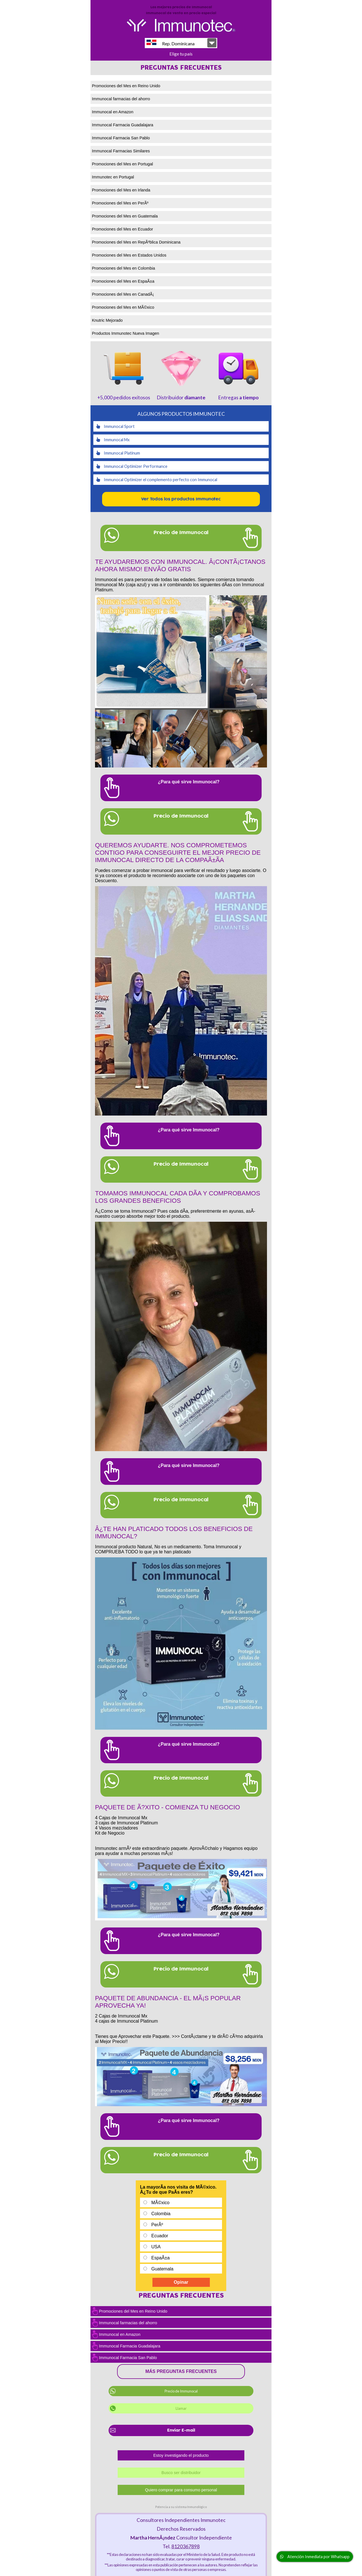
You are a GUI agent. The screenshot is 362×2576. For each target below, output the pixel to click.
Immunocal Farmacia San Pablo (121, 138)
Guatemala (162, 2268)
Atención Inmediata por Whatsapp (315, 2556)
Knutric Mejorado (107, 320)
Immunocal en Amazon (112, 112)
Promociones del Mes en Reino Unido (126, 86)
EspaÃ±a (160, 2257)
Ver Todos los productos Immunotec (181, 499)
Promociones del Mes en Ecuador (122, 229)
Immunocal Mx (113, 439)
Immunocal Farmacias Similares (121, 151)
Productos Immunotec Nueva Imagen (125, 333)
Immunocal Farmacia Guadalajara (122, 125)
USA (156, 2246)
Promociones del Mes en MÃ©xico (123, 307)
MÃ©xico (160, 2202)
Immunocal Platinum (118, 453)
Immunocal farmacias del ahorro (121, 99)
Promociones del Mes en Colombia (123, 268)
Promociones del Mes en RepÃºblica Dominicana (136, 242)
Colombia (161, 2213)
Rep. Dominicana (170, 43)
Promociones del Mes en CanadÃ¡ (123, 294)
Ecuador (159, 2235)
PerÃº (157, 2224)
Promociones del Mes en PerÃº (120, 203)
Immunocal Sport (115, 426)
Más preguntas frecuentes (181, 2371)
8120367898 (185, 2546)
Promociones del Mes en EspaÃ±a (123, 281)
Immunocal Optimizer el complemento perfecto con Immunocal (156, 479)
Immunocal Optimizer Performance (131, 466)
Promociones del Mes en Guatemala (125, 216)
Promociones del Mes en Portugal (122, 164)
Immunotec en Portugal (113, 177)
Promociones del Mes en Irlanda (121, 190)
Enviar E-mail (181, 2430)
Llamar (181, 2408)
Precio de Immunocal (181, 2391)
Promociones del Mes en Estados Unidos (129, 255)
